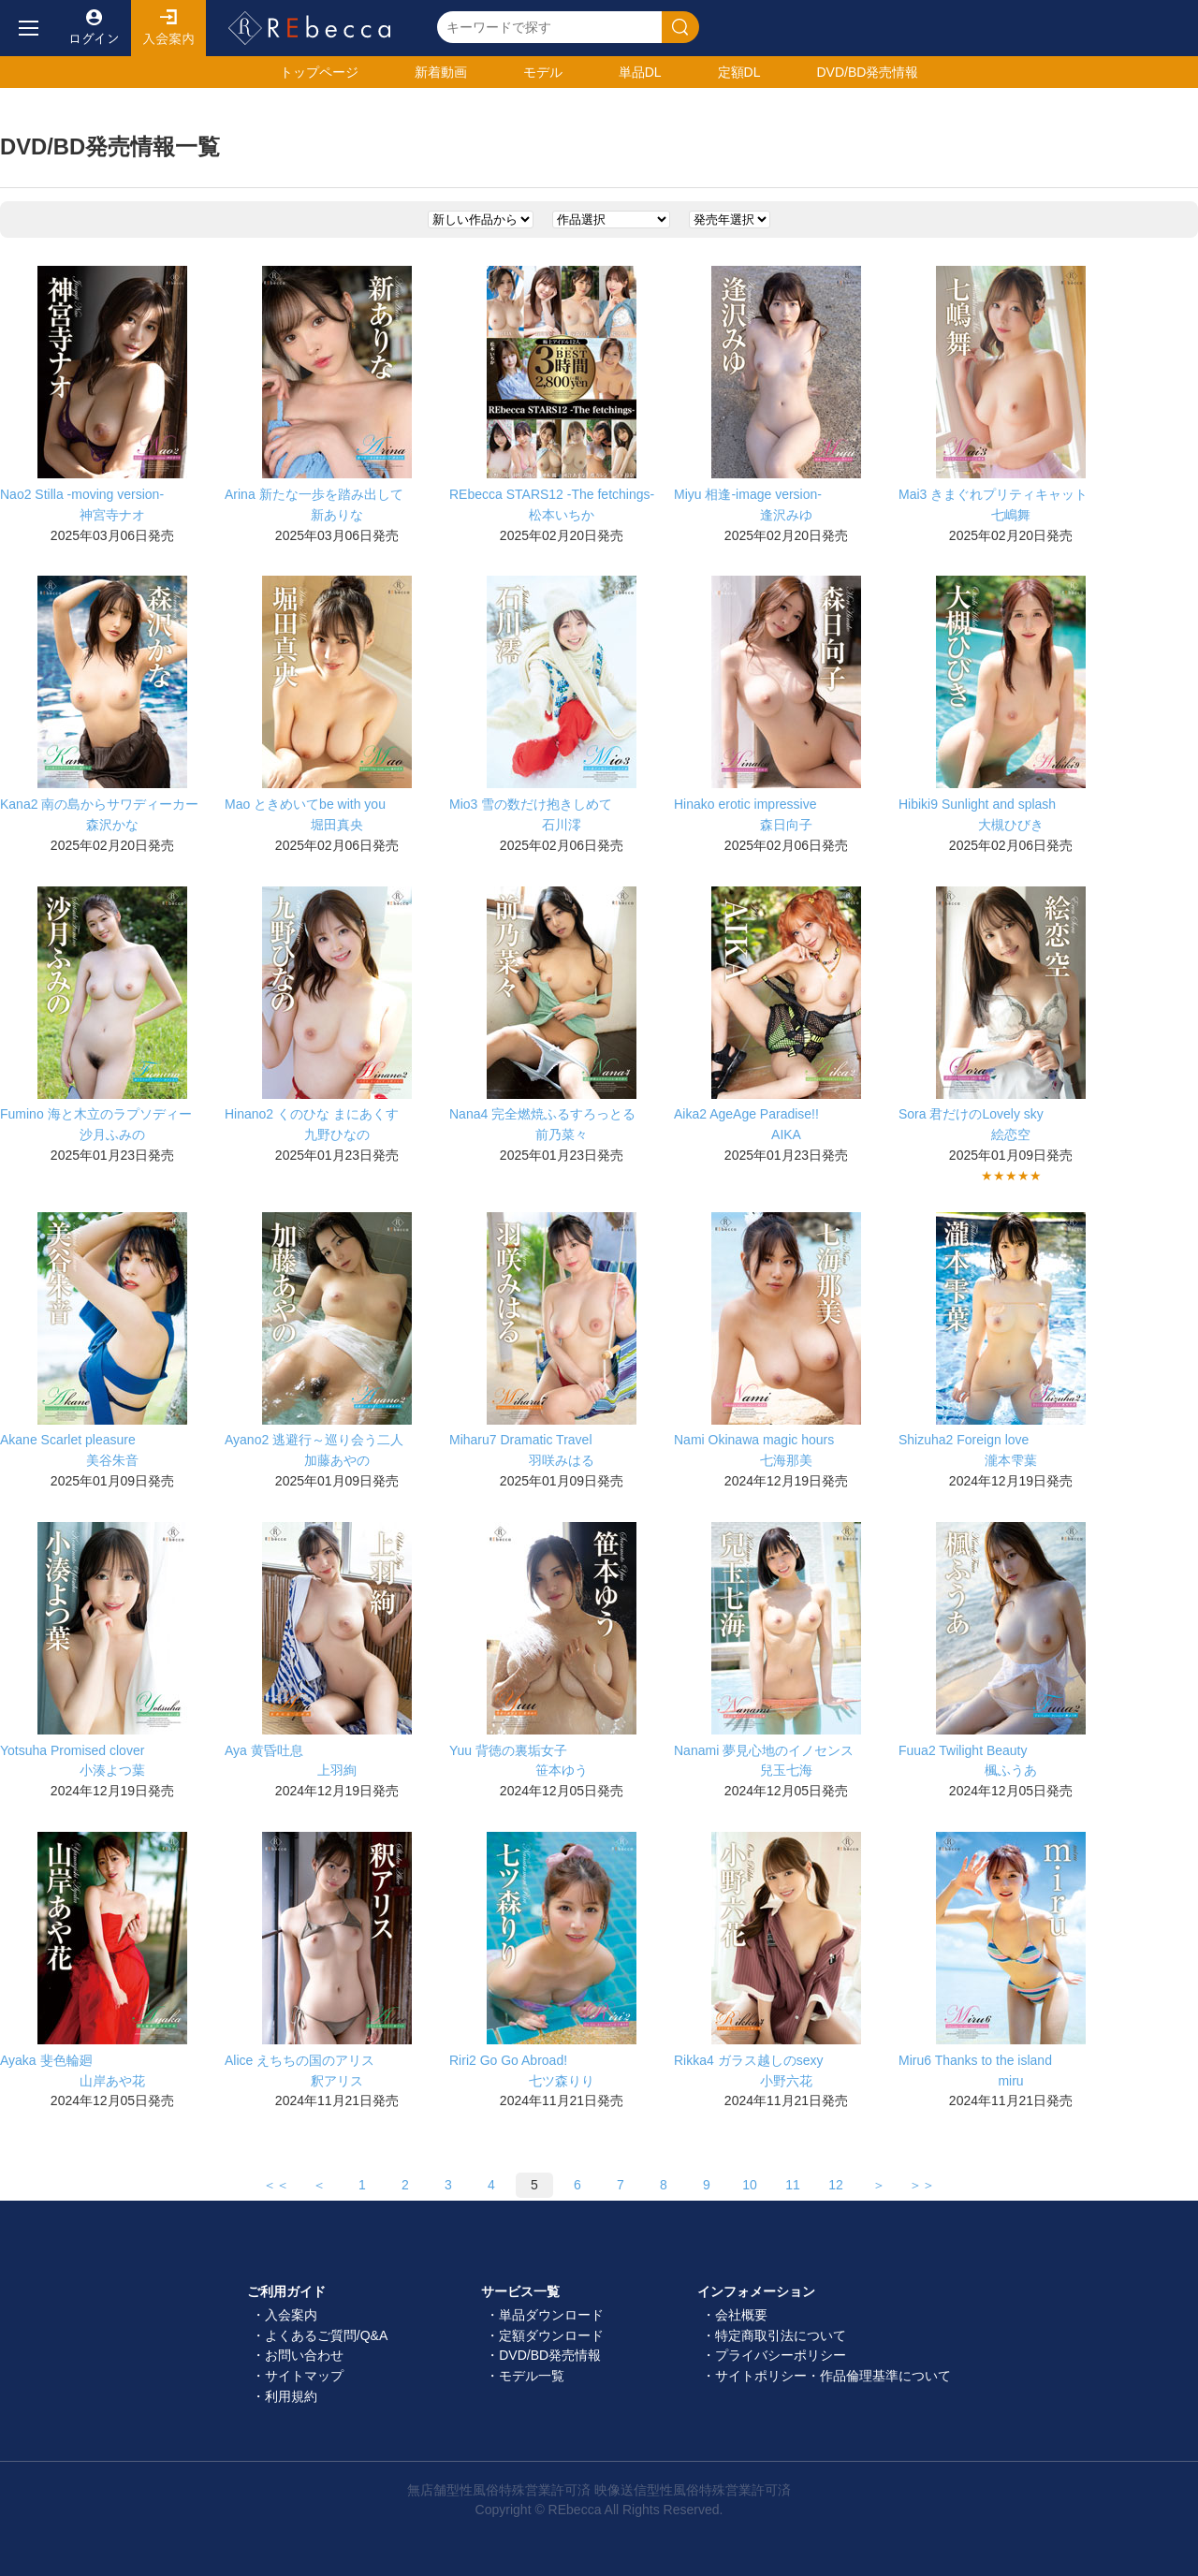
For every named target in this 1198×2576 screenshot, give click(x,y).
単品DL (640, 72)
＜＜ (276, 2184)
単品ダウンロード (551, 2314)
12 (835, 2184)
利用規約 (291, 2396)
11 (792, 2184)
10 (749, 2184)
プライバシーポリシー (780, 2355)
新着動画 (441, 72)
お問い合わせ (304, 2355)
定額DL (739, 72)
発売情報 (867, 72)
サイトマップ (304, 2375)
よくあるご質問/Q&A (326, 2335)
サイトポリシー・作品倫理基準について (833, 2375)
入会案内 (168, 28)
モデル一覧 (531, 2375)
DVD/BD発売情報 (550, 2355)
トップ (319, 72)
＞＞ (922, 2184)
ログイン (93, 28)
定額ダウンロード (551, 2335)
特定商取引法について (780, 2335)
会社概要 (741, 2314)
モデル (542, 72)
